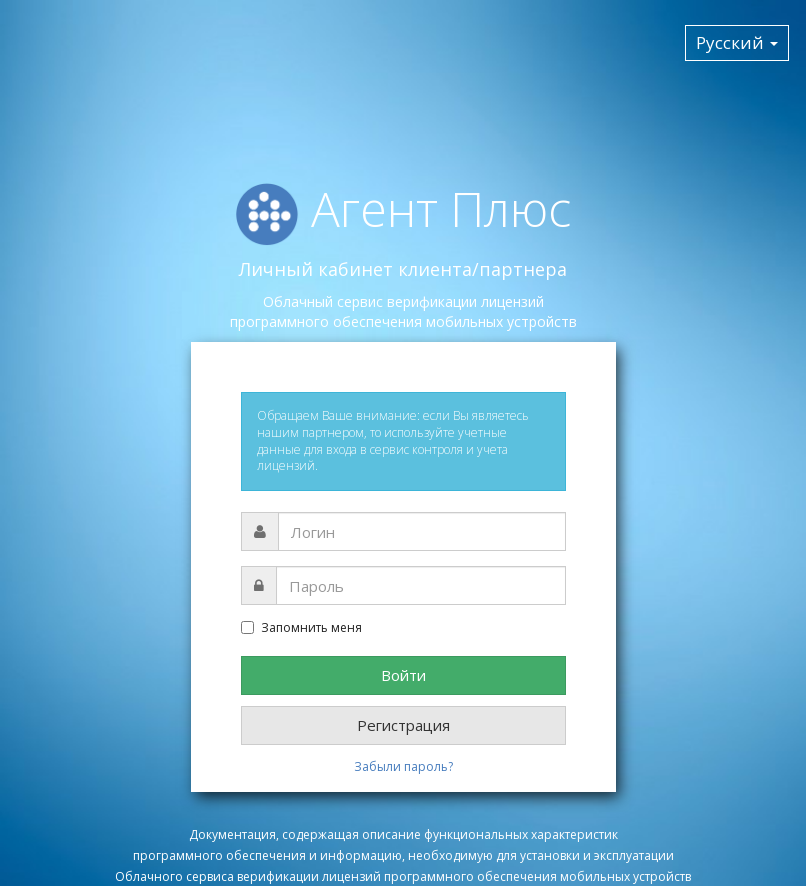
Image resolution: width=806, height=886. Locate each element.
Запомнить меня (301, 628)
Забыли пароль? (403, 766)
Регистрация (403, 725)
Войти (403, 675)
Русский (737, 42)
